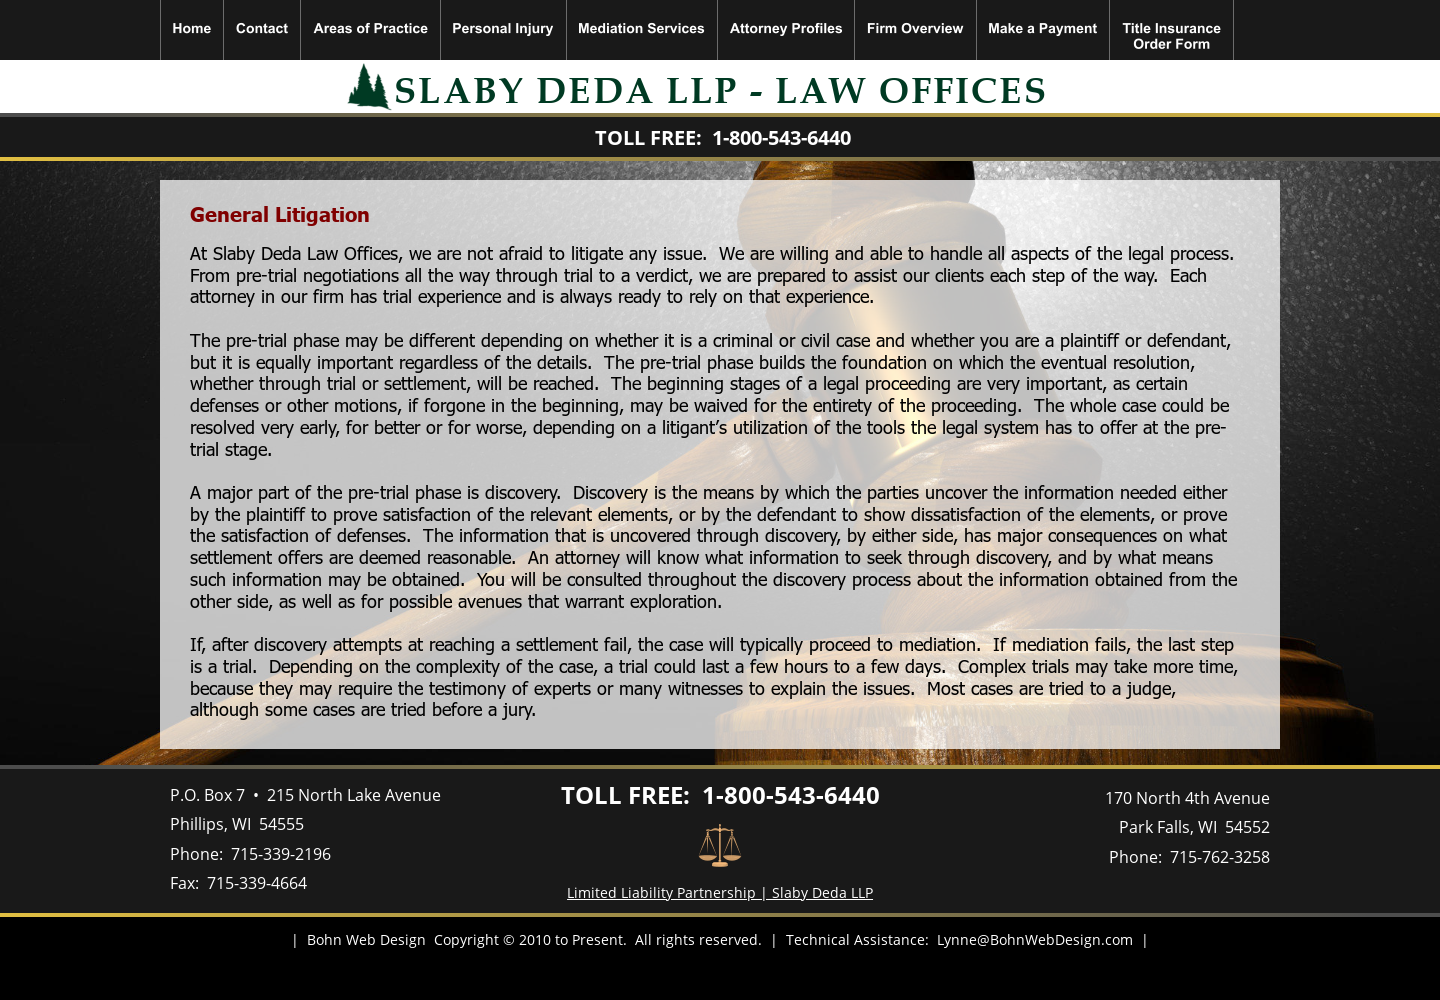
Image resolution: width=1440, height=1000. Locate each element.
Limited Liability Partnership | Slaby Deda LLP (720, 892)
